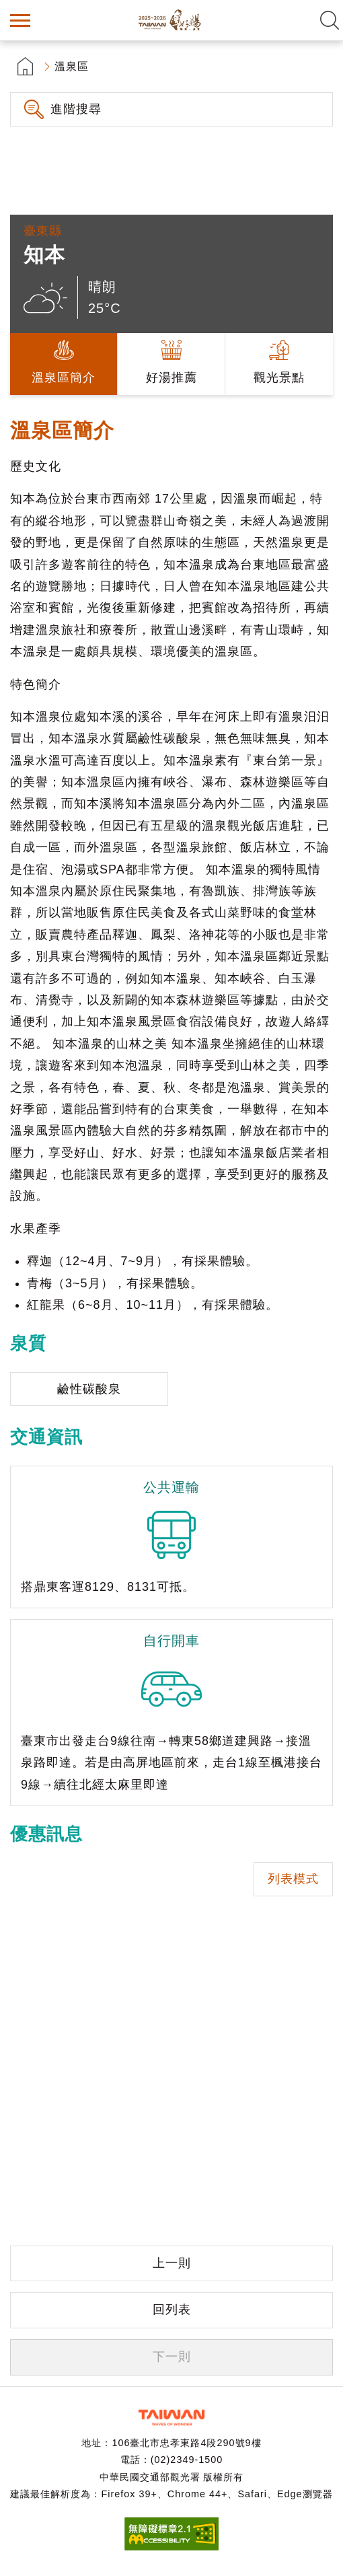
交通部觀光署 (171, 2417)
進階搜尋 (76, 109)
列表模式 (293, 1879)
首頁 (25, 66)
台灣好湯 (171, 20)
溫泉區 (71, 66)
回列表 (172, 2309)
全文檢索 (329, 20)
